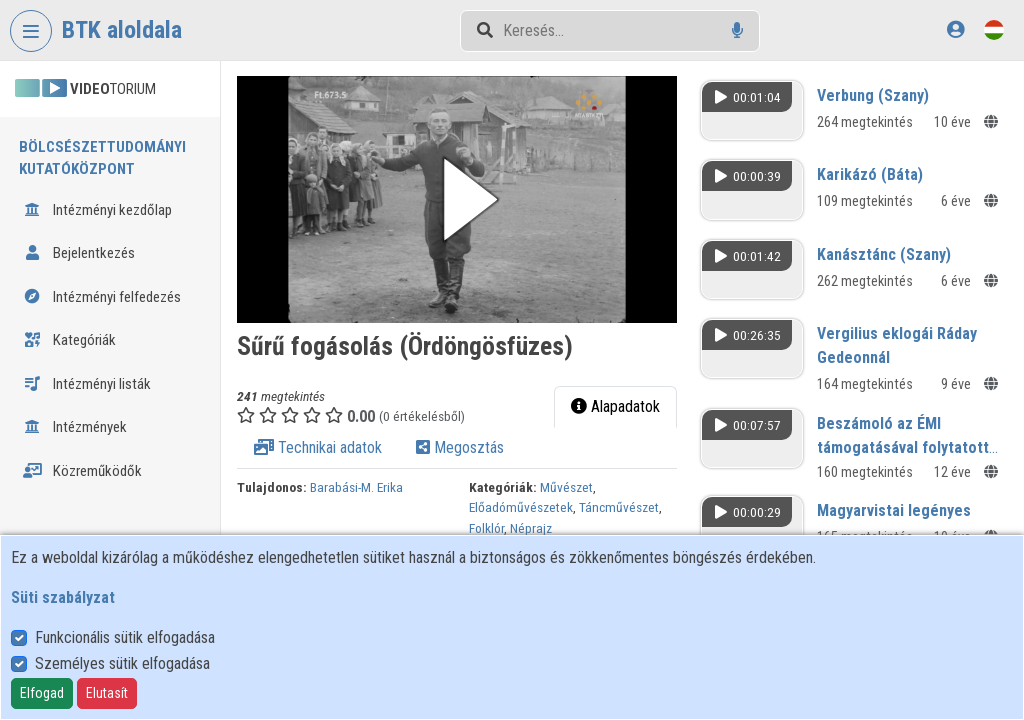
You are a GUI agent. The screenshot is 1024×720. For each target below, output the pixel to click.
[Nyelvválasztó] (994, 29)
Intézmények (75, 427)
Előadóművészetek (521, 507)
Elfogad (42, 693)
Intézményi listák (87, 384)
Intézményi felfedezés (102, 297)
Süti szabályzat (63, 597)
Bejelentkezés (79, 253)
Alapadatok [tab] (615, 406)
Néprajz (531, 528)
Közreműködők (82, 471)
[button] (457, 199)
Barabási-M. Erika (356, 487)
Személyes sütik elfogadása (122, 663)
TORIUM (85, 89)
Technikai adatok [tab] (318, 447)
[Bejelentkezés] (955, 29)
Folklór (486, 528)
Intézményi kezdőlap (97, 210)
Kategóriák (69, 340)
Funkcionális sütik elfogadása (125, 637)
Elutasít (107, 693)
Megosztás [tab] (460, 447)
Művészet (566, 487)
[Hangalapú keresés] (737, 30)
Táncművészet (619, 507)
